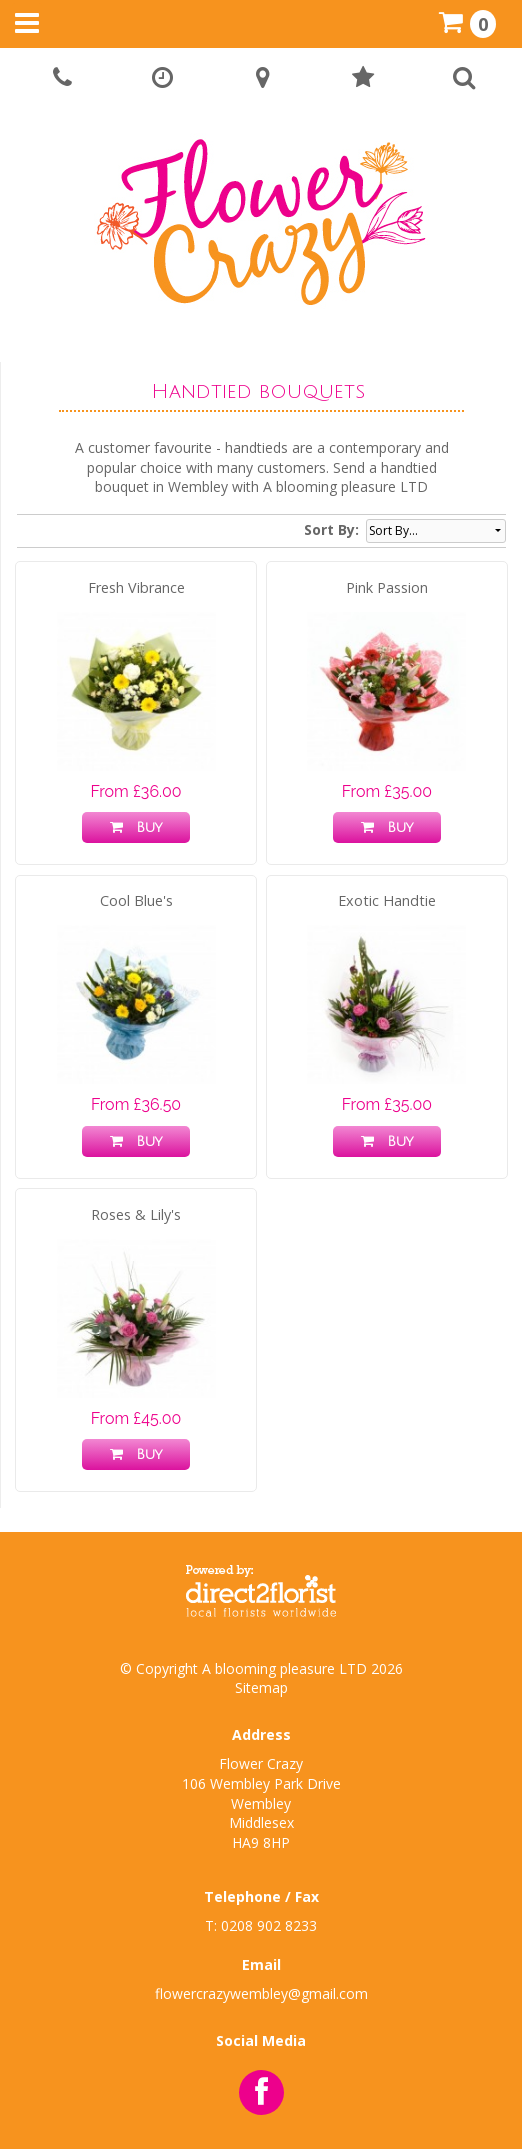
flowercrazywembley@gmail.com (261, 1993)
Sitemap (261, 1687)
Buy (136, 827)
